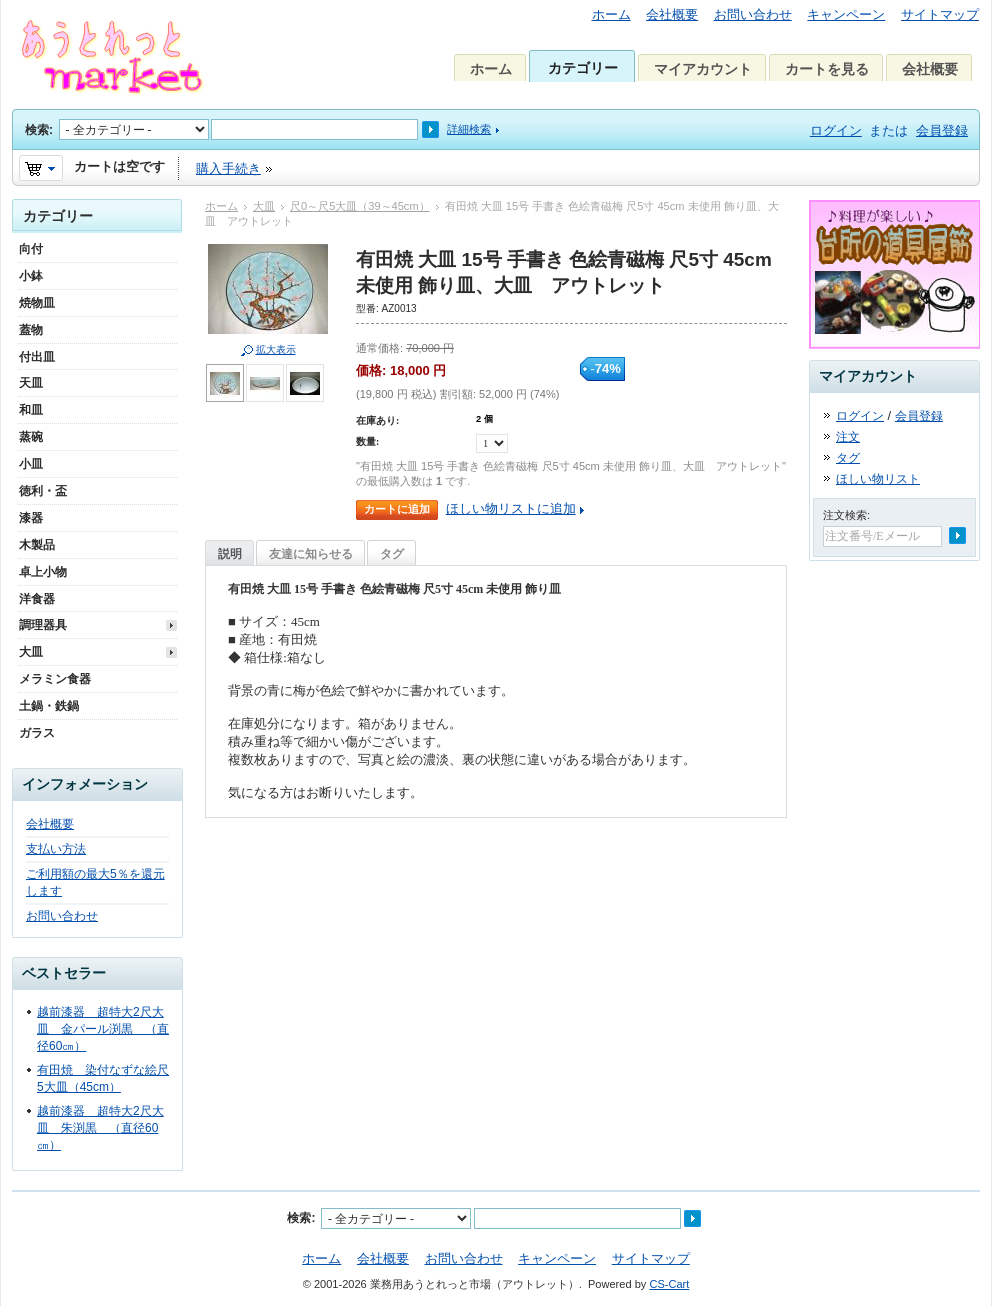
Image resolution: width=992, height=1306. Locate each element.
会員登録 (942, 130)
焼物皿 (37, 303)
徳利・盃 (43, 491)
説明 (230, 554)
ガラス (37, 733)
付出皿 (37, 357)
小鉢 (31, 276)
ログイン (836, 130)
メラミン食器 (55, 679)
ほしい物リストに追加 (511, 508)
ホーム (611, 14)
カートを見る (827, 69)
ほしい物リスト (878, 479)
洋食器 (37, 599)
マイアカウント (703, 69)
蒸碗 (31, 437)
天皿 (31, 383)
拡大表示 (276, 349)
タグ (392, 554)
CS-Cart (669, 1284)
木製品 (37, 545)
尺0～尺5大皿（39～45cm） (360, 206)
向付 (31, 249)
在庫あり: (377, 420)
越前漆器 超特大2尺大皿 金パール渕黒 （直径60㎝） (103, 1029)
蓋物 (31, 330)
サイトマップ (940, 14)
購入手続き (228, 168)
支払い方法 (56, 849)
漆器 (31, 518)
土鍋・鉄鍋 (49, 706)
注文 (848, 437)
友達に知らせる (311, 554)
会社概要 (672, 14)
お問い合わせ (753, 14)
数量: (367, 441)
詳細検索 (469, 129)
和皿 (31, 410)
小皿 (31, 464)
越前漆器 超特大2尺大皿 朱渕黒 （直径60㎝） (100, 1128)
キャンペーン (846, 14)
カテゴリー (583, 68)
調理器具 (43, 625)
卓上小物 (43, 572)
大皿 (264, 206)
